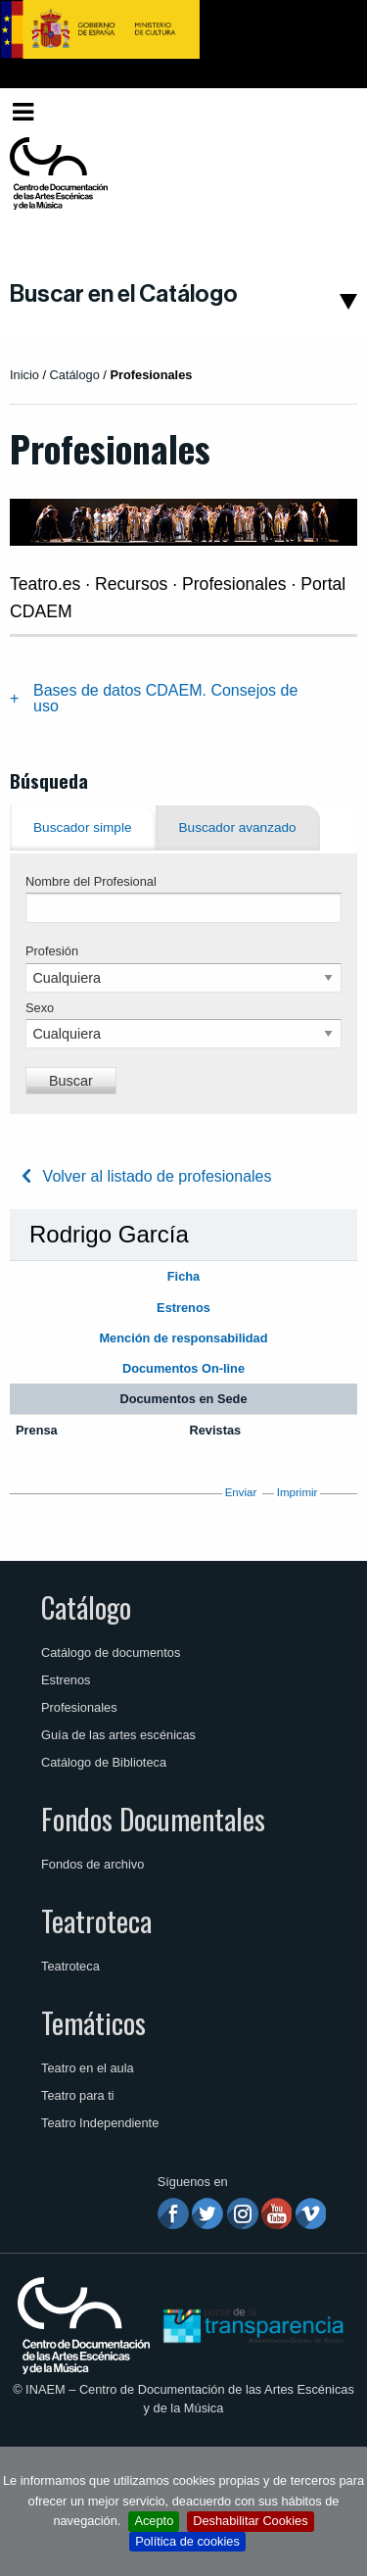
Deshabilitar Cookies (250, 2520)
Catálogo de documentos (110, 1652)
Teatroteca (96, 1920)
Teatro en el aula (87, 2068)
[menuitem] (325, 112)
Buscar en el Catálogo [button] (124, 294)
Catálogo (86, 1607)
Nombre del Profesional (91, 881)
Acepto (153, 2520)
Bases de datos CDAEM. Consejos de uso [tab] (165, 698)
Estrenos (66, 1680)
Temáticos (93, 2022)
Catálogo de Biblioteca (103, 1762)
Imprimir (297, 1492)
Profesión (51, 951)
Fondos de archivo (92, 1864)
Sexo (39, 1007)
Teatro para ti (78, 2095)
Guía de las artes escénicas (118, 1734)
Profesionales (79, 1707)
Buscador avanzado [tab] (238, 827)
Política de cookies (187, 2541)
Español (321, 111)
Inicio (24, 374)
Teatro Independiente (100, 2122)
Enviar (241, 1492)
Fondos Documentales (153, 1818)
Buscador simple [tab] (82, 827)
